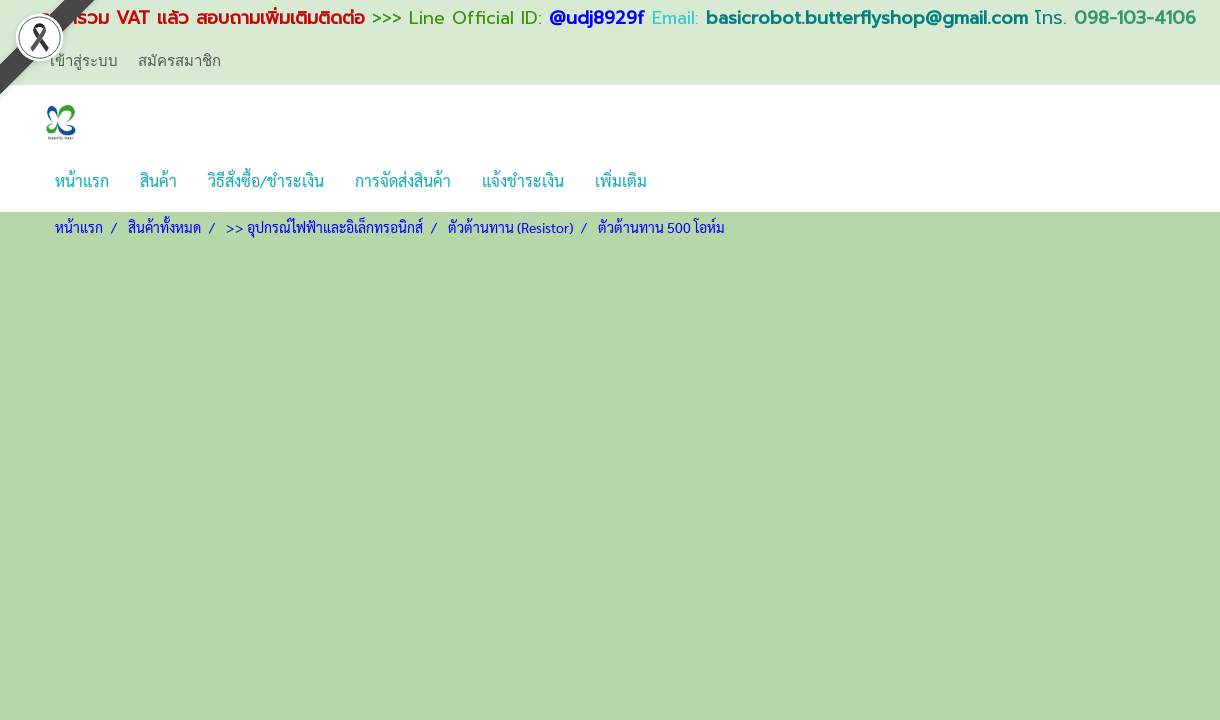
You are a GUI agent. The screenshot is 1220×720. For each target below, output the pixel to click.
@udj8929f (597, 18)
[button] (680, 181)
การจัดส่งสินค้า (403, 180)
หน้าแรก (82, 180)
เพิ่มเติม (621, 180)
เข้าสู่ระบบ (84, 60)
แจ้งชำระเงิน (523, 180)
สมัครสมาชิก (179, 60)
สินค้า (158, 180)
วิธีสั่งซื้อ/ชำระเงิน (266, 180)
